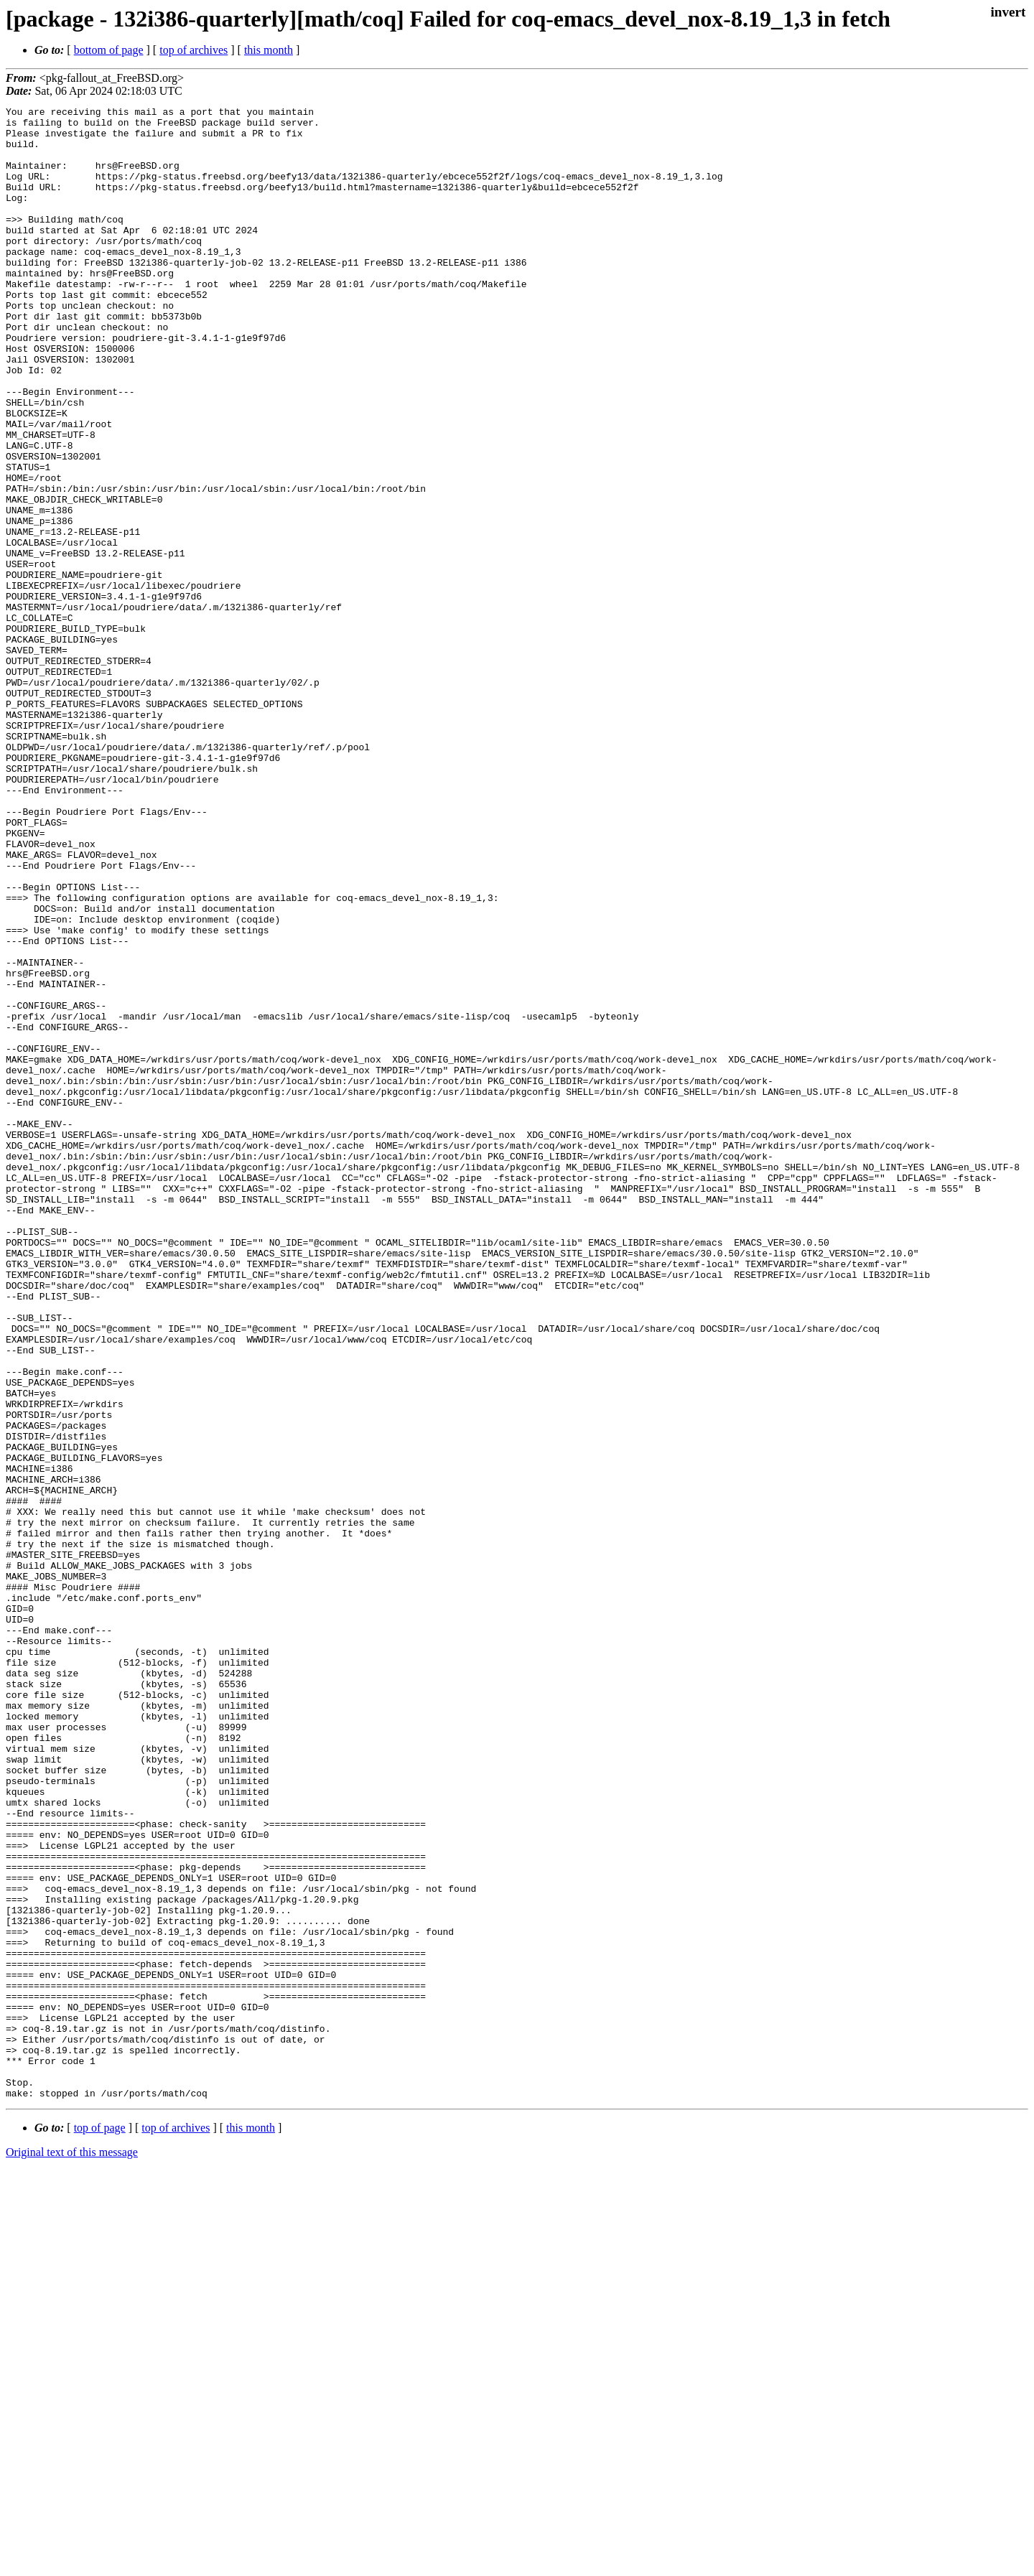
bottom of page (109, 50)
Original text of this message (72, 2550)
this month (268, 50)
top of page (100, 2526)
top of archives (193, 50)
